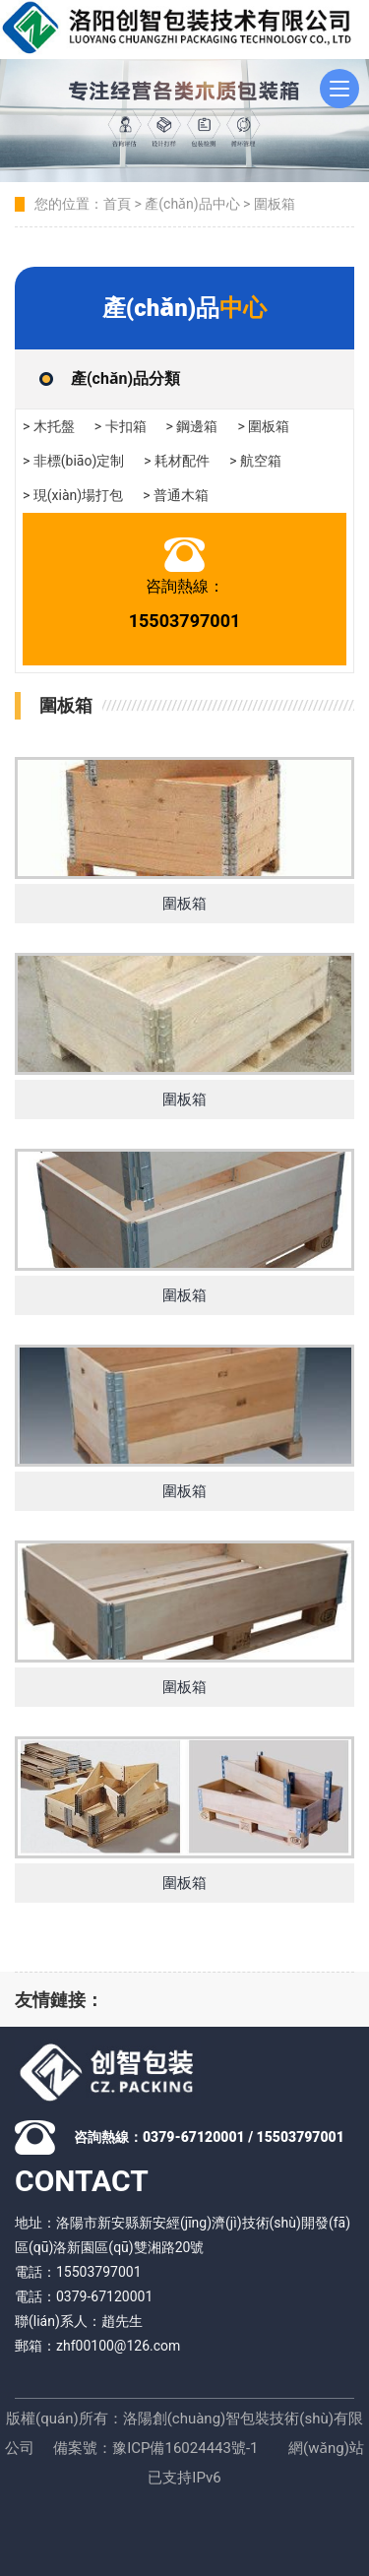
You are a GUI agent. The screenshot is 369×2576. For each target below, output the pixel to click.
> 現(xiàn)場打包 (73, 495)
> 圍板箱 (263, 426)
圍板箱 (274, 204)
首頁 (117, 204)
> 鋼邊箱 (192, 426)
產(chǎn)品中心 (192, 204)
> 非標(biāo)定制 (73, 461)
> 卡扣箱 (120, 426)
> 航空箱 (255, 461)
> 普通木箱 (176, 495)
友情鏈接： (59, 1999)
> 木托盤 (49, 426)
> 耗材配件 (177, 461)
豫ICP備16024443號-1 (185, 2448)
